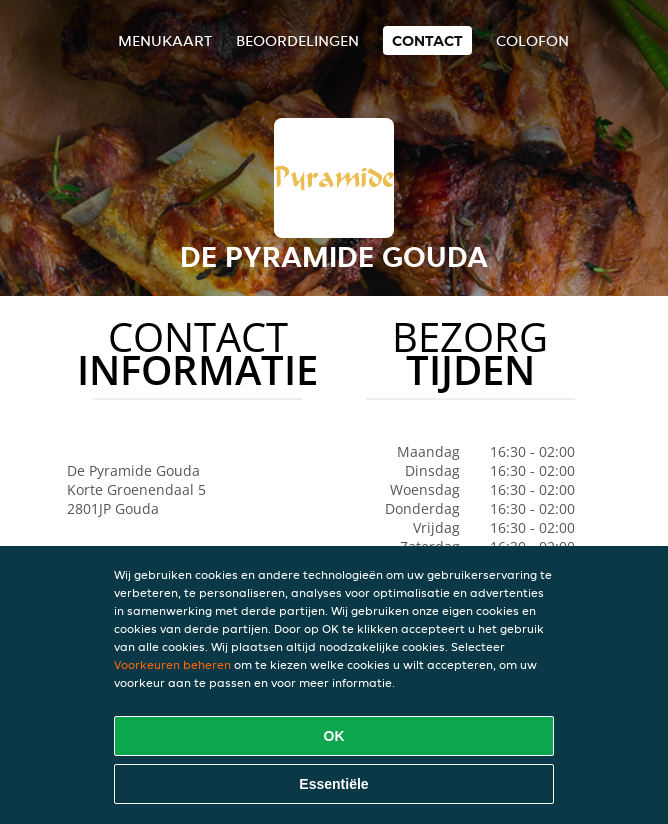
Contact (427, 40)
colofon (532, 40)
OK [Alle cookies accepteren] (334, 736)
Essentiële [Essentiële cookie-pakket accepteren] (333, 784)
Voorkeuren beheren (172, 664)
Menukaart (165, 40)
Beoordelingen (297, 40)
